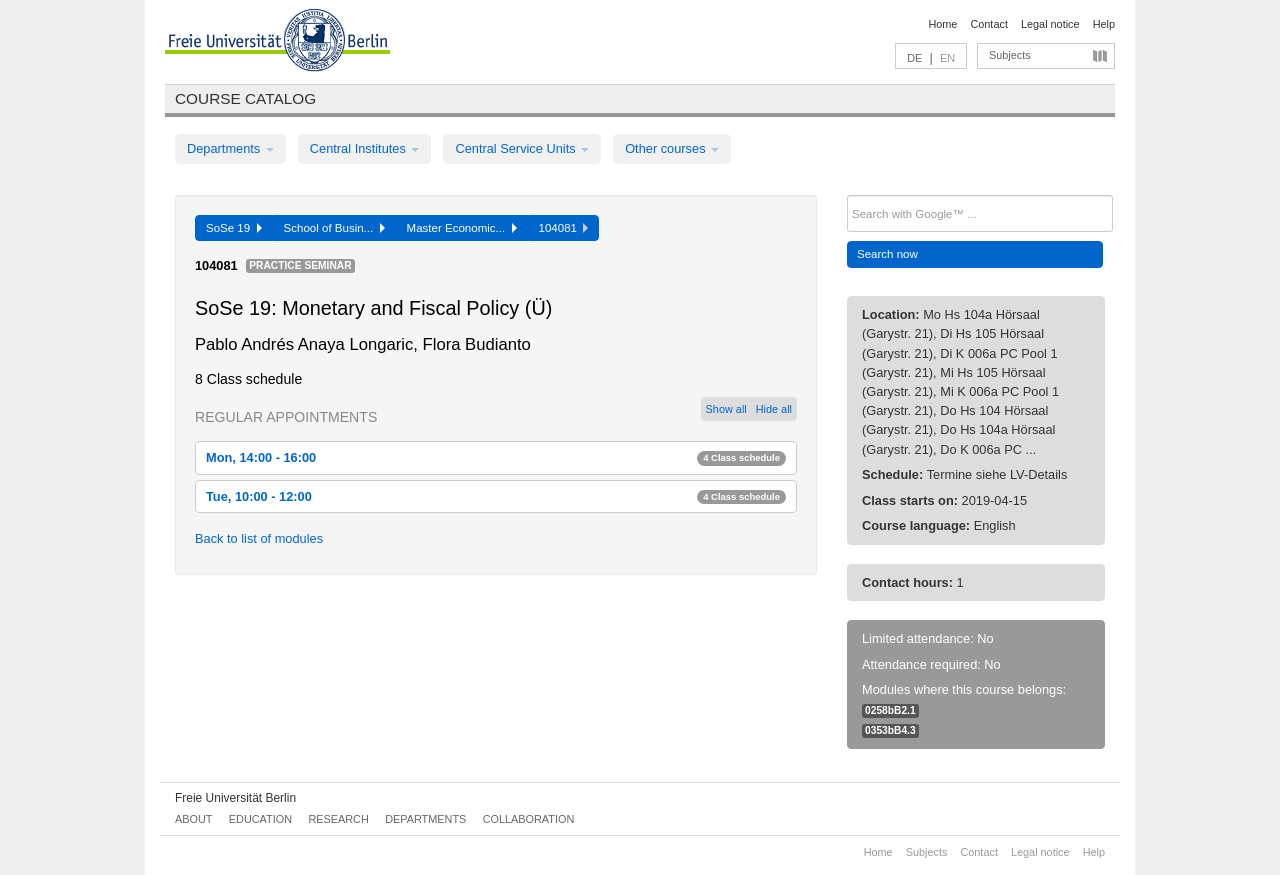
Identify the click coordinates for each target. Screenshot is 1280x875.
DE (914, 58)
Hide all (774, 409)
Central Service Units (522, 148)
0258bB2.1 (890, 710)
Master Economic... (462, 228)
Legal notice (1050, 24)
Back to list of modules (259, 538)
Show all (726, 409)
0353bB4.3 (890, 730)
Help (1104, 24)
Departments (230, 148)
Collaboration (529, 819)
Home (942, 24)
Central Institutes (365, 148)
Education (260, 819)
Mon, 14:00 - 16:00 (496, 457)
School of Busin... (334, 228)
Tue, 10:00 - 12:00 (496, 496)
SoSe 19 (234, 228)
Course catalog (245, 98)
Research (338, 819)
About (193, 819)
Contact (988, 24)
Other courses (672, 148)
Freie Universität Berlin (235, 798)
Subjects (1010, 55)
